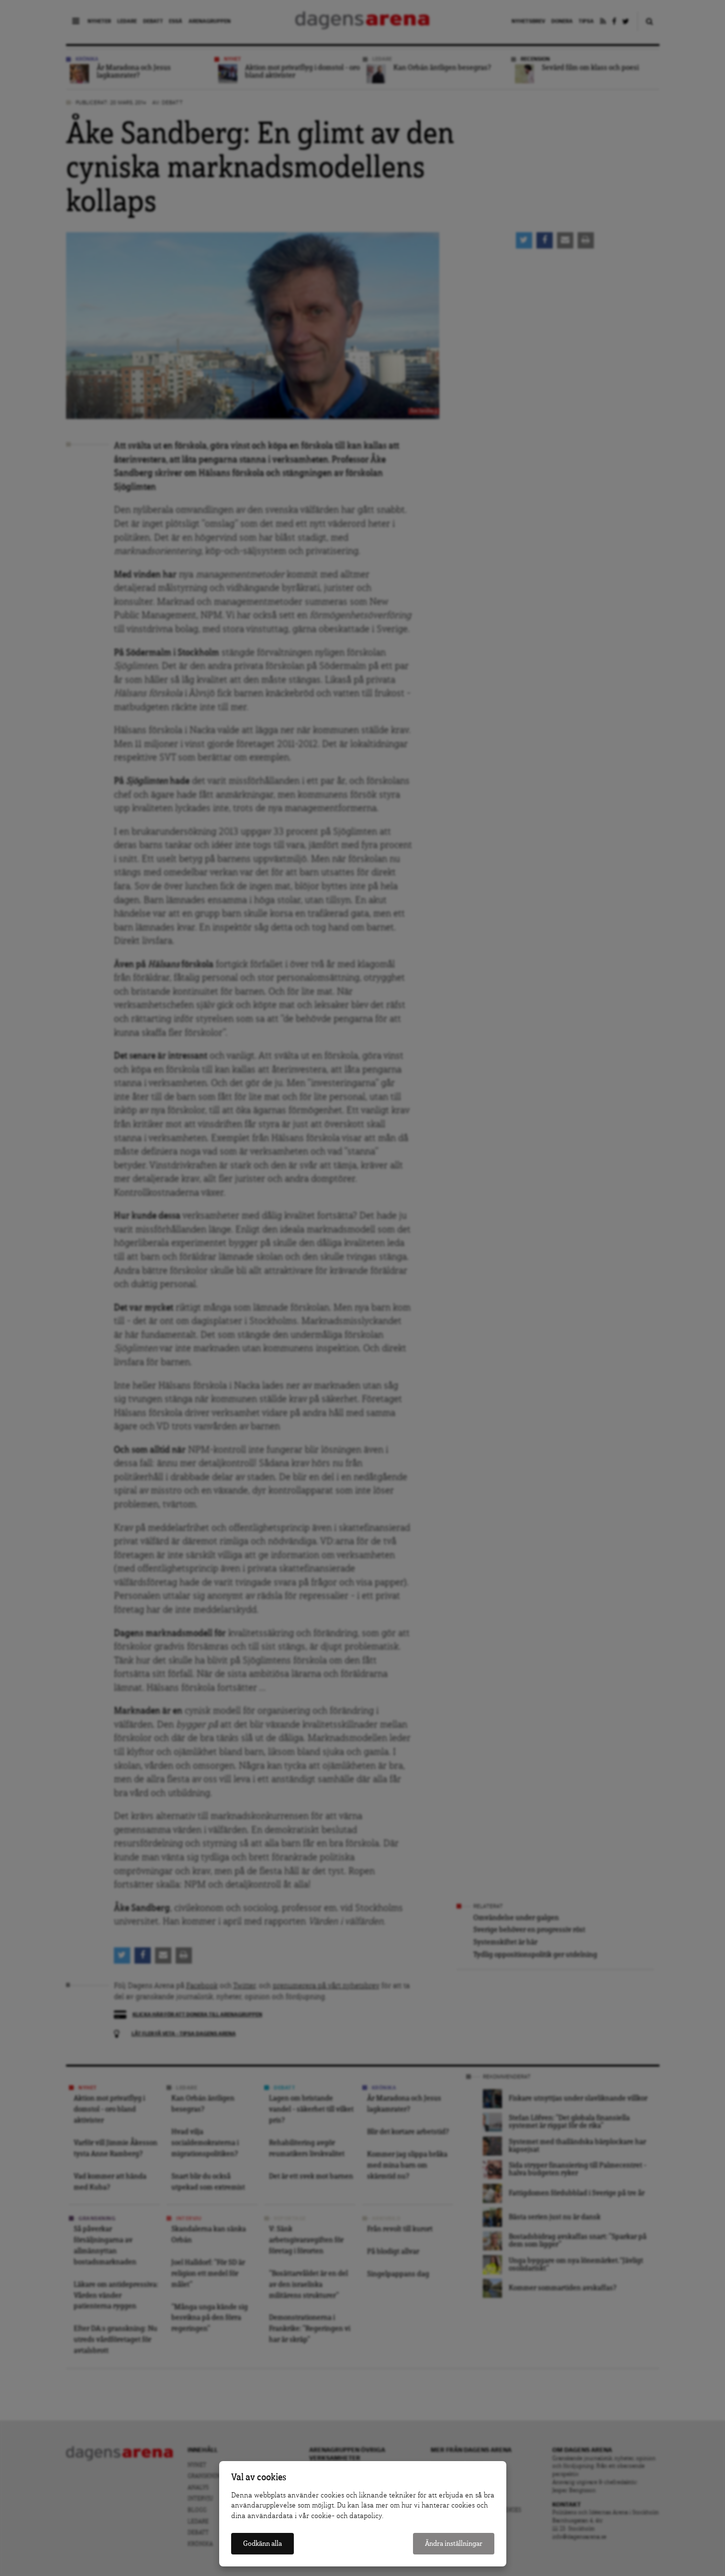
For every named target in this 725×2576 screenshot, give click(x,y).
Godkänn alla (262, 2543)
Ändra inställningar (453, 2543)
